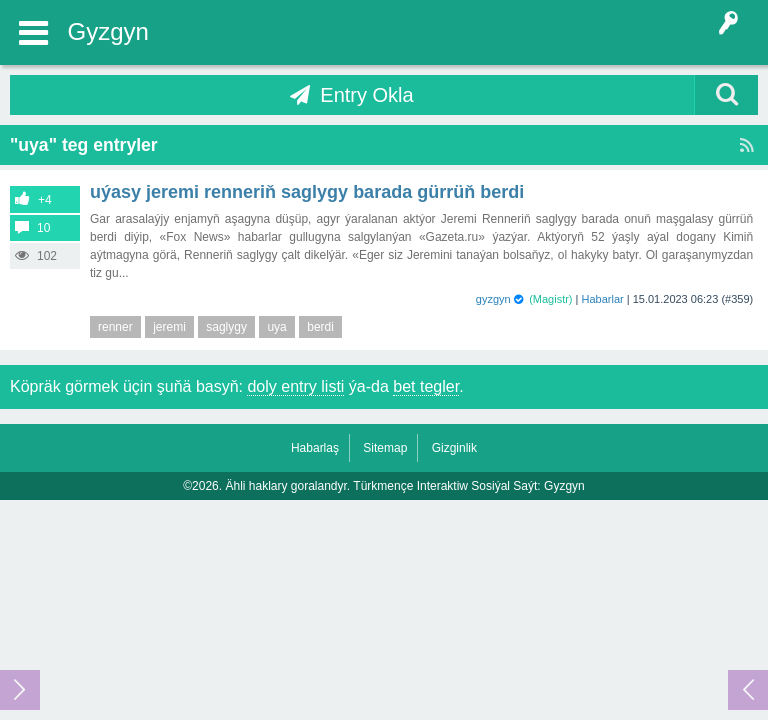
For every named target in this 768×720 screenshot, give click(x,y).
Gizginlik (454, 448)
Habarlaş (315, 448)
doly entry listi (295, 386)
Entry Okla (366, 95)
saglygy (226, 327)
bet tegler (426, 386)
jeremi (169, 327)
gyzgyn (493, 299)
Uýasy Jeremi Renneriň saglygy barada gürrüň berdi (307, 192)
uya (276, 327)
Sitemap (385, 448)
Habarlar (603, 299)
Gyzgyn (108, 31)
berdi (320, 327)
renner (115, 327)
